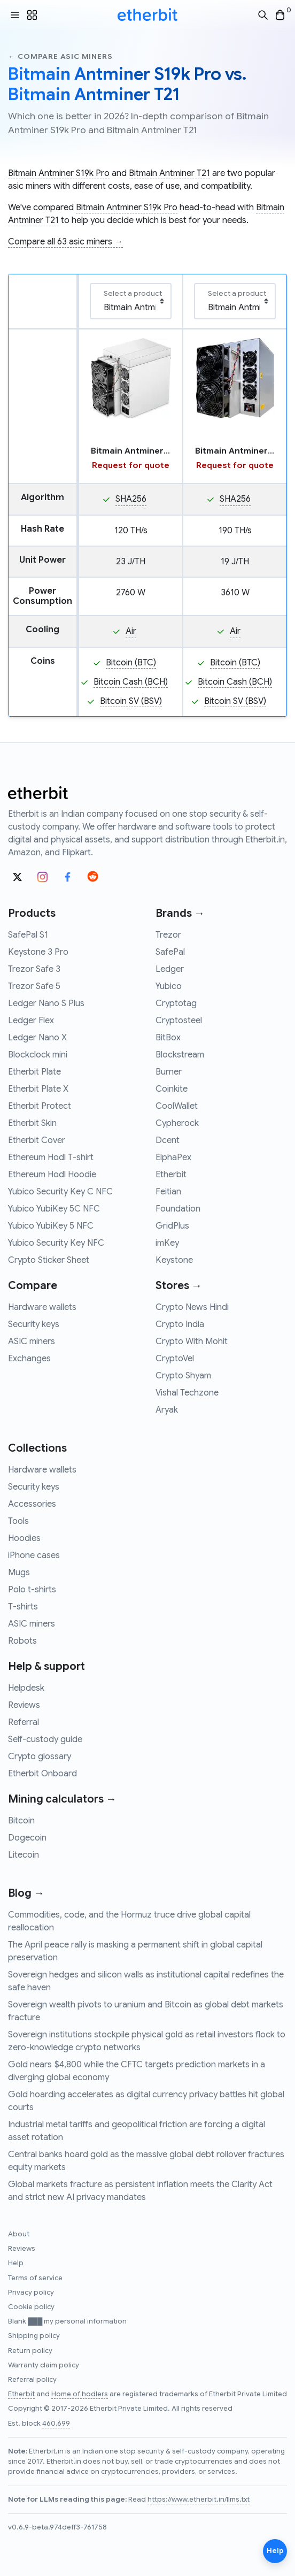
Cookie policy (31, 2307)
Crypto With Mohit (192, 1341)
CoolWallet (177, 1106)
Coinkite (172, 1089)
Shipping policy (34, 2336)
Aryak (167, 1410)
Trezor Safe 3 (34, 969)
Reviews (24, 1705)
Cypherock (177, 1123)
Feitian (168, 1191)
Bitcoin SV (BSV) (131, 701)
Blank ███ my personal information (67, 2321)
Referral (23, 1722)
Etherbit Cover (36, 1140)
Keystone (174, 1260)
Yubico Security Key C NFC (60, 1191)
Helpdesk (26, 1688)
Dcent (168, 1140)
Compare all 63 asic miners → (65, 241)
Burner (169, 1072)
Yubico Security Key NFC (56, 1243)
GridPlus (172, 1226)
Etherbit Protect (39, 1106)
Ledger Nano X (37, 1037)
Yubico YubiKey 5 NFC (51, 1226)
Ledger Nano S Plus (46, 1003)
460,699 (56, 2423)
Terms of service (35, 2278)
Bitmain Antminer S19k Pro (59, 173)
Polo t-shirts (32, 1589)
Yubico (169, 986)
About (18, 2234)
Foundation (178, 1208)
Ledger (170, 969)
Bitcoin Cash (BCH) (131, 682)
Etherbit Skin (32, 1123)
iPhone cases (34, 1555)
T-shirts (23, 1606)
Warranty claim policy (43, 2365)
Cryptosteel (179, 1020)
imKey (167, 1243)
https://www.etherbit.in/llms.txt (199, 2499)
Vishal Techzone (187, 1392)
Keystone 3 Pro (38, 952)
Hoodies (24, 1538)
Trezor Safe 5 (34, 986)
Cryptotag (176, 1003)
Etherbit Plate (34, 1072)
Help (16, 2263)
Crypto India (180, 1324)
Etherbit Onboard (42, 1773)
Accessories (32, 1504)
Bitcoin (21, 1820)
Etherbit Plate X (38, 1089)
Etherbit (171, 1174)
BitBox (168, 1037)
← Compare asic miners (60, 56)
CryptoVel (175, 1358)
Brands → (180, 913)
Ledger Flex (31, 1020)
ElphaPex (173, 1157)
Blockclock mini (37, 1054)
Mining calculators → (62, 1799)
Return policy (30, 2351)
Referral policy (32, 2379)
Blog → (26, 1893)
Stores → (179, 1285)
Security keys (33, 1324)
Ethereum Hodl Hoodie (52, 1174)
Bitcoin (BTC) (131, 662)
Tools (18, 1521)
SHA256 (130, 499)
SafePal (170, 952)
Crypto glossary (39, 1756)
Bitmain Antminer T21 (169, 173)
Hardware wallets (42, 1307)
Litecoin (23, 1855)
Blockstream (180, 1054)
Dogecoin (27, 1838)
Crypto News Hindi (192, 1307)
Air (131, 631)
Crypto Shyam (183, 1375)
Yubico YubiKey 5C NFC (54, 1208)
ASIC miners (31, 1341)
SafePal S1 (28, 935)
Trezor (168, 935)
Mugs (19, 1572)
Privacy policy (31, 2292)
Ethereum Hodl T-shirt (51, 1157)
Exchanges (29, 1358)
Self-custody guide (45, 1739)
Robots (22, 1641)
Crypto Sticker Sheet (48, 1260)
